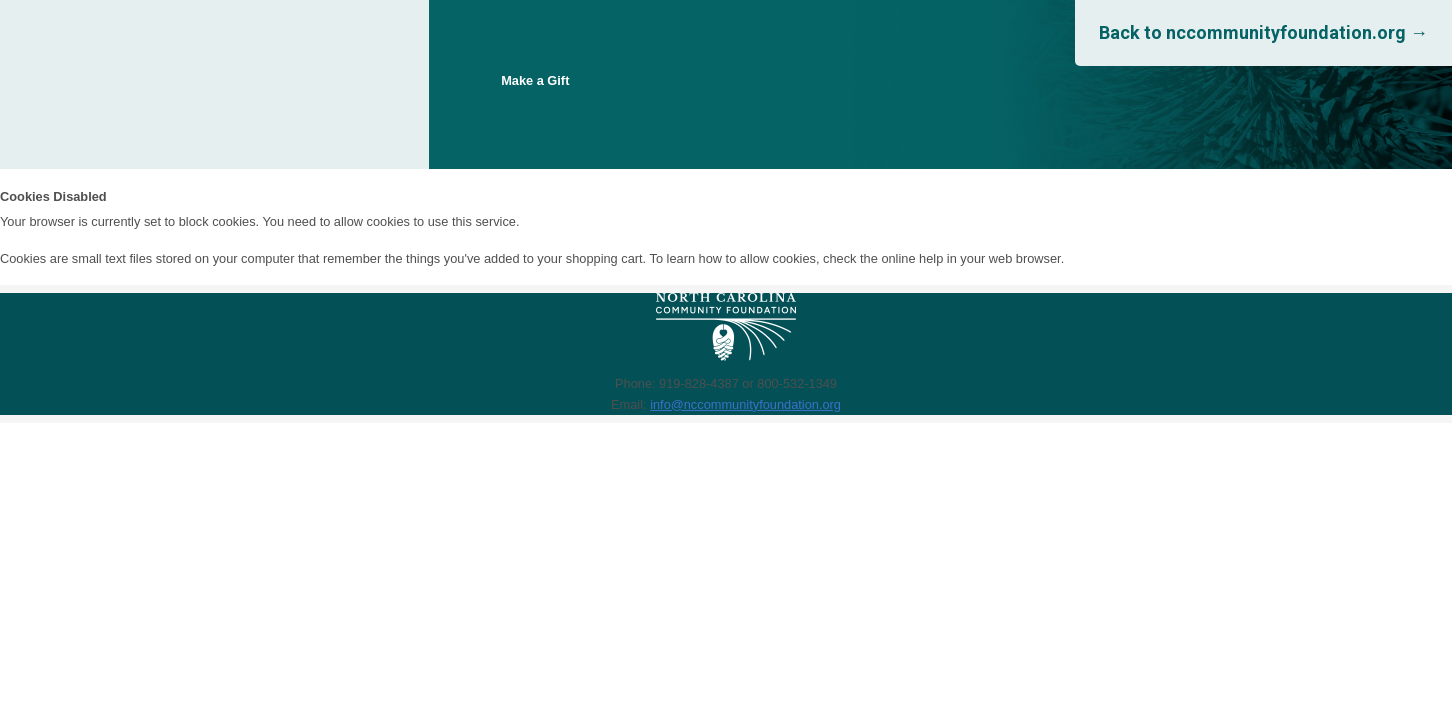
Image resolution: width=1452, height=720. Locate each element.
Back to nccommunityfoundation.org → (1263, 32)
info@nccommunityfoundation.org (745, 404)
